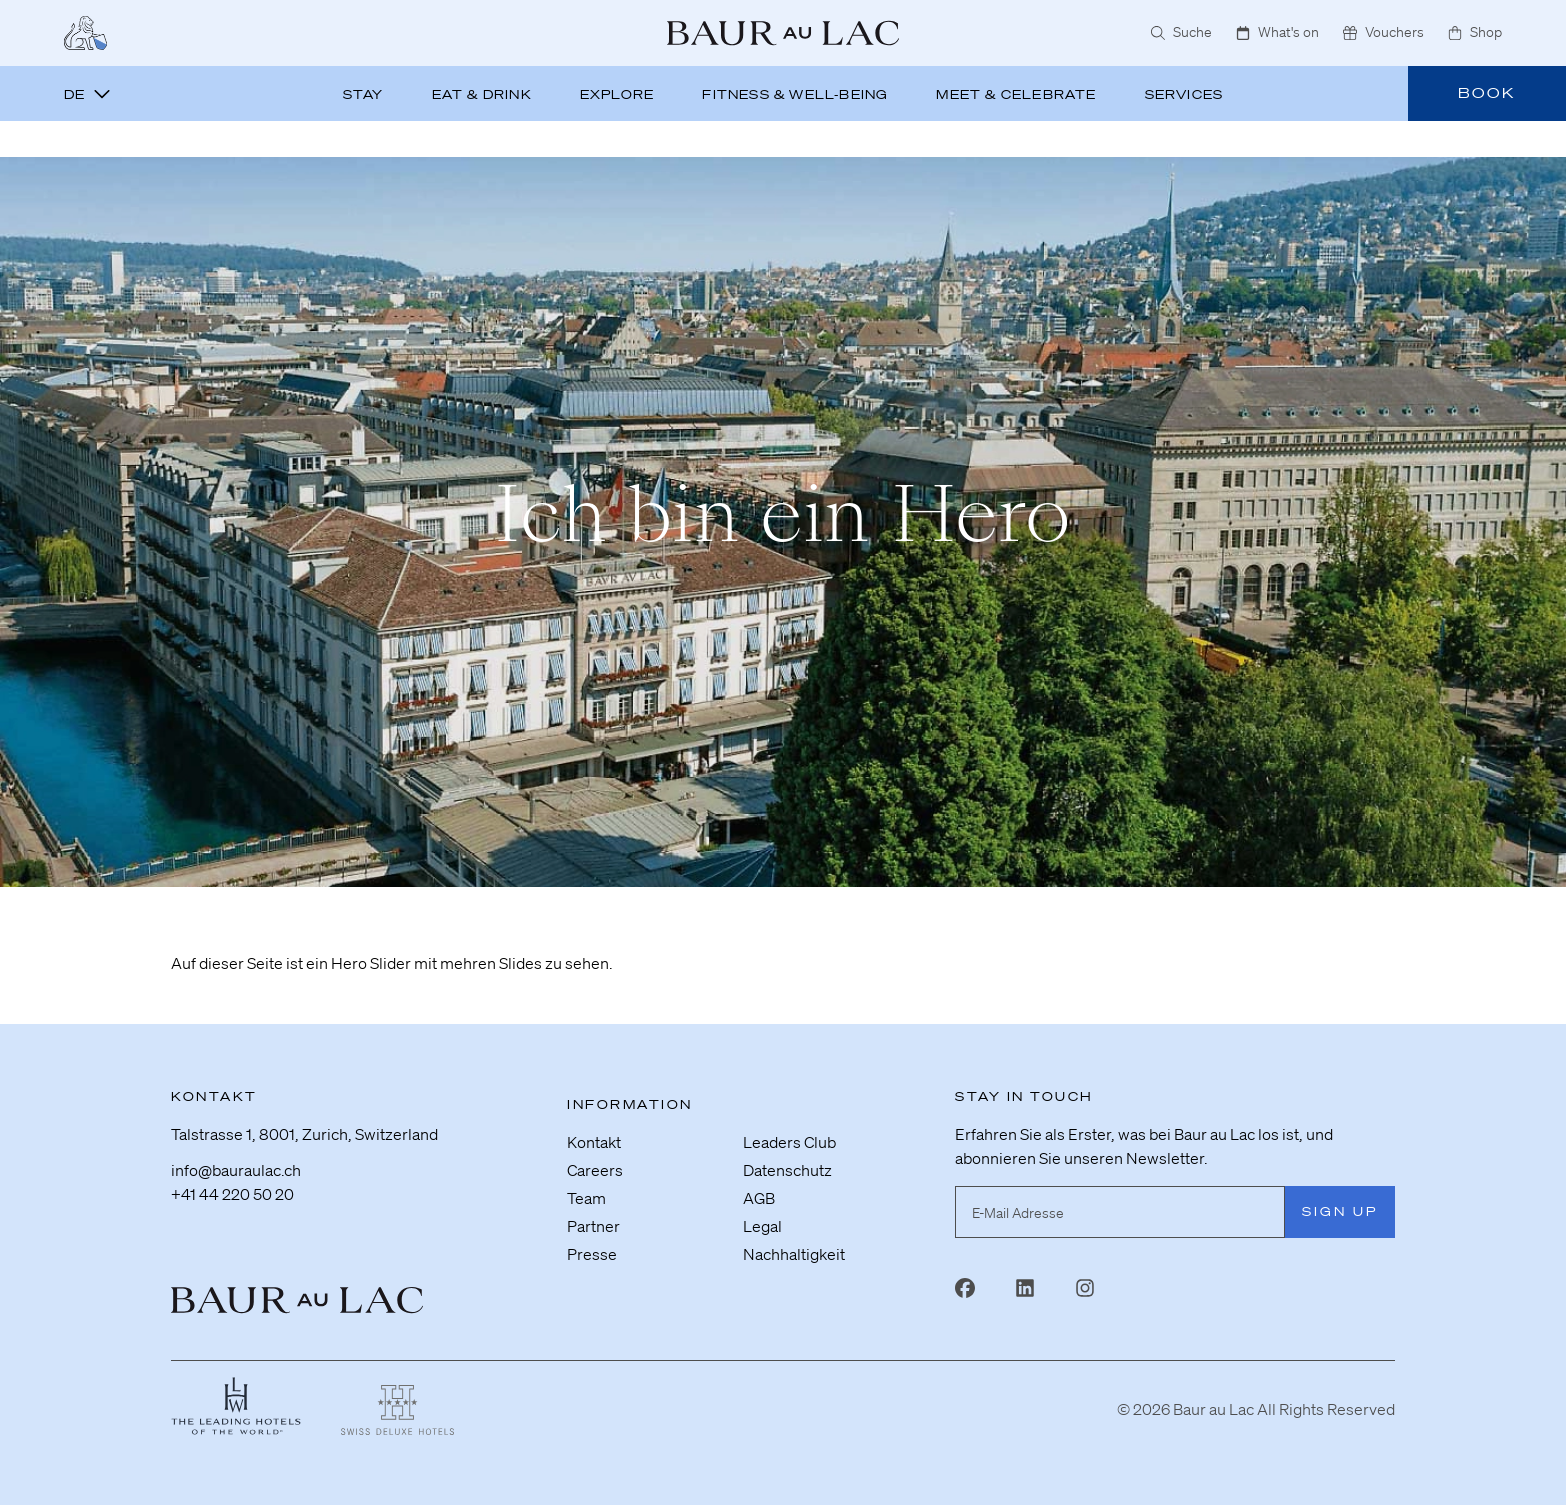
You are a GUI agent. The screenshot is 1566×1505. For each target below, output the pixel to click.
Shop (1475, 32)
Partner (593, 1226)
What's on (1277, 32)
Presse (592, 1254)
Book (1487, 93)
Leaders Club (789, 1142)
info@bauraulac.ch (236, 1170)
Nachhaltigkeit (794, 1254)
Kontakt (594, 1142)
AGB (759, 1198)
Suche (1181, 32)
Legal (762, 1226)
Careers (595, 1170)
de (87, 94)
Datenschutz (787, 1170)
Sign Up (1340, 1211)
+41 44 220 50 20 (232, 1194)
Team (586, 1198)
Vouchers (1383, 32)
